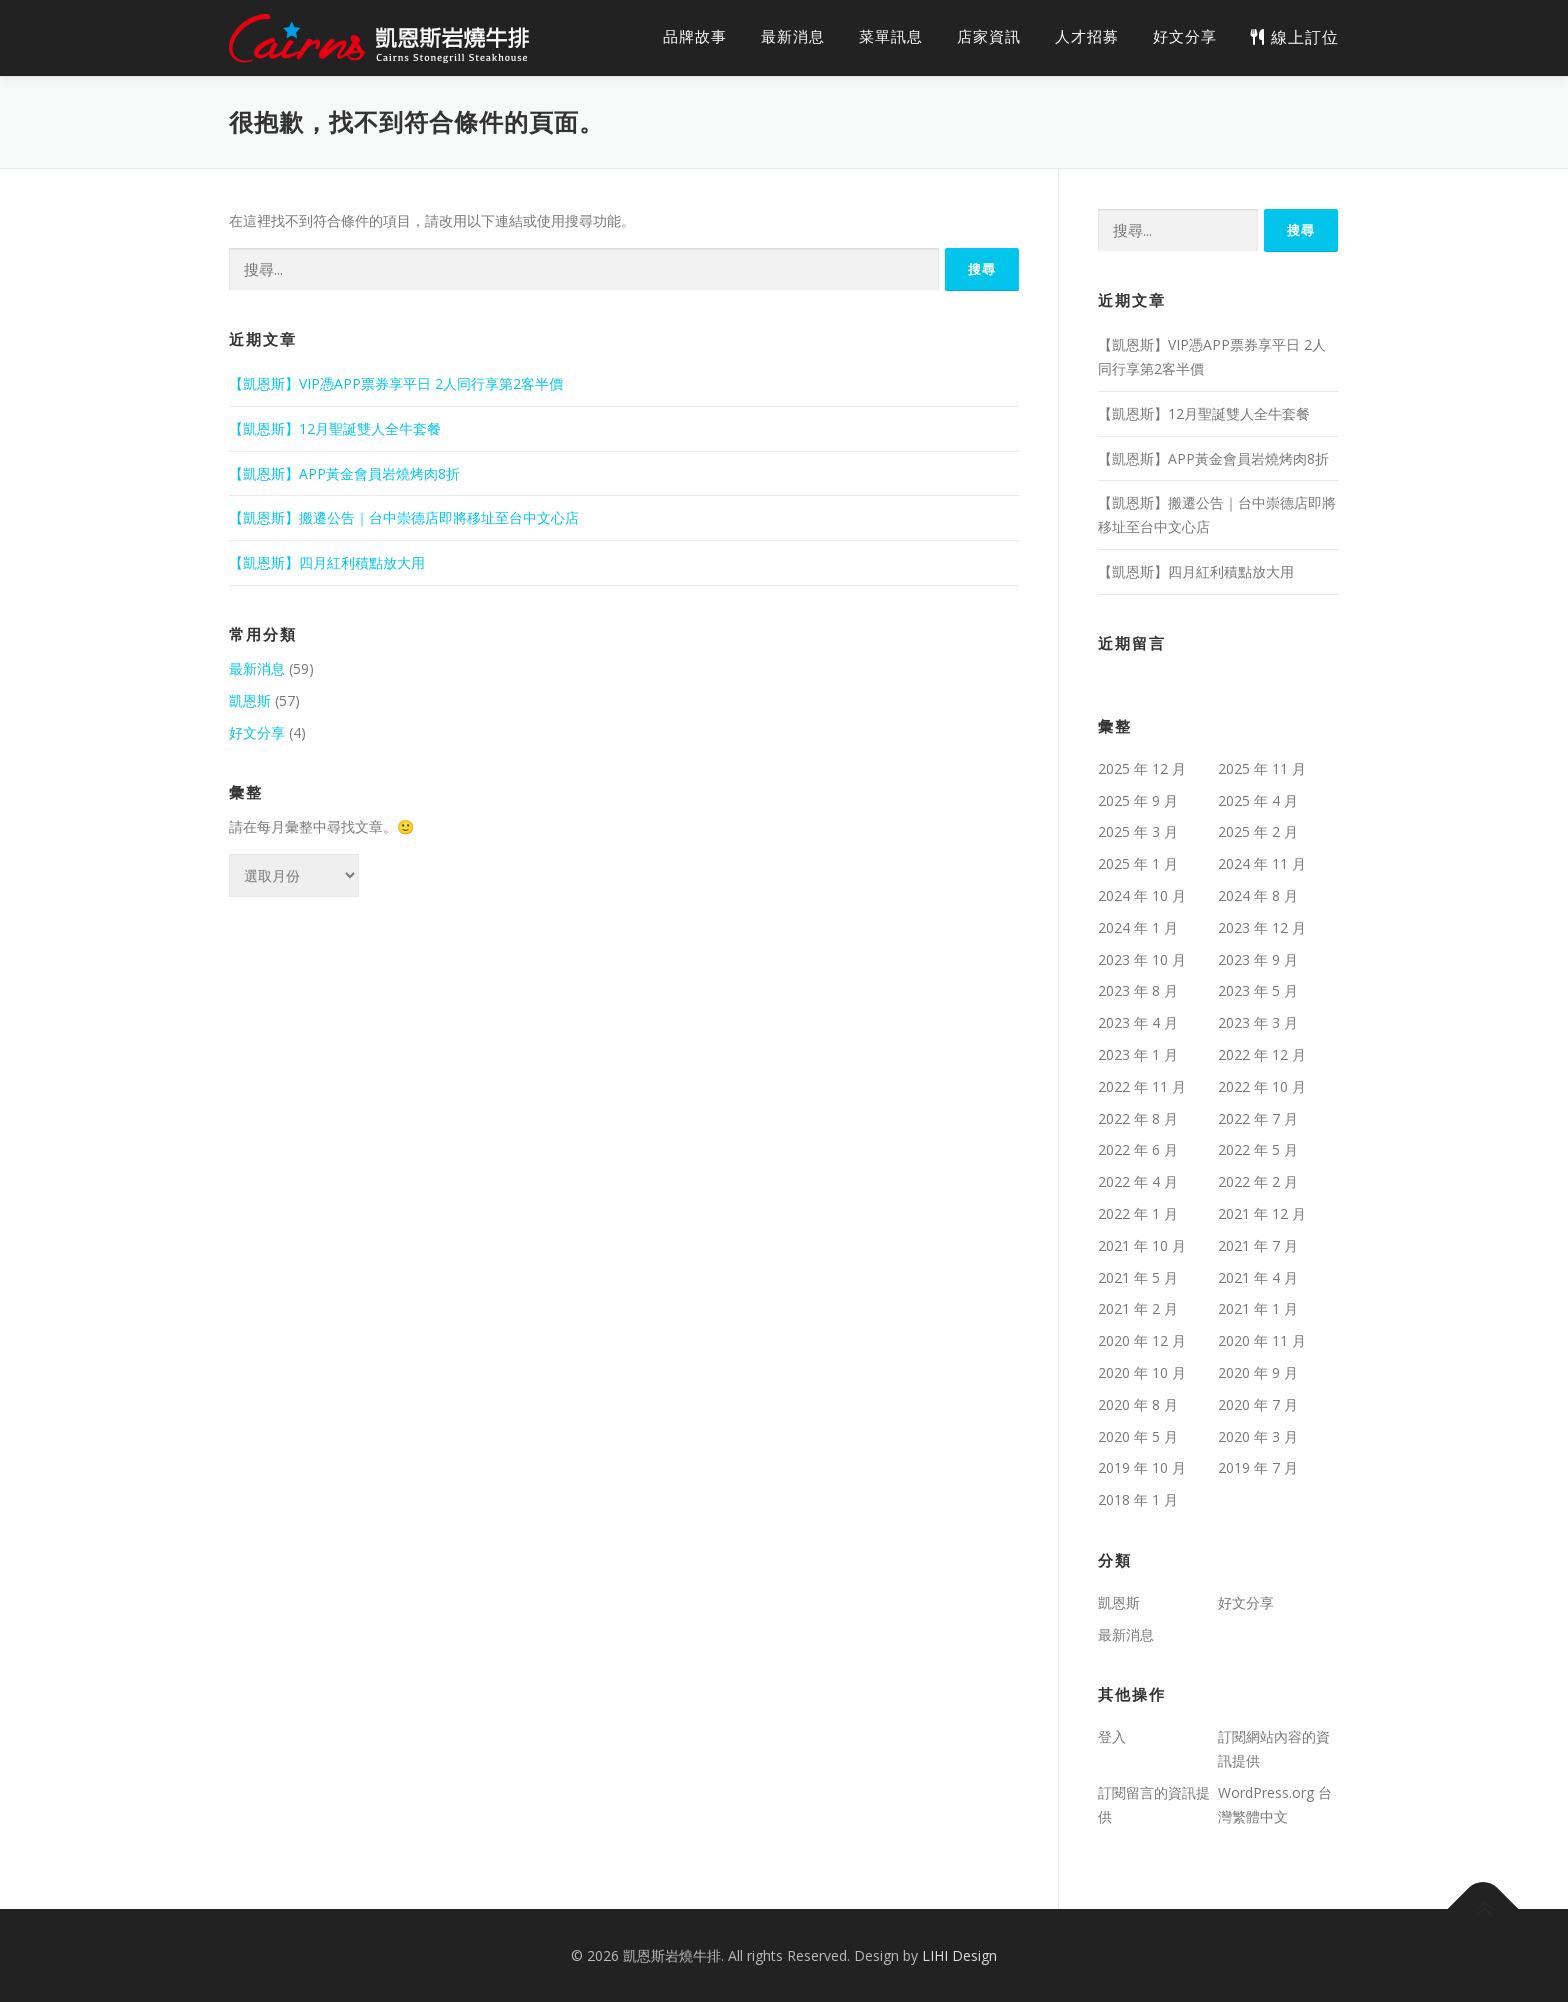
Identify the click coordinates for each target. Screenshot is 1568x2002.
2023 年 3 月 (1258, 1022)
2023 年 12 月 (1262, 927)
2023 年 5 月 (1258, 990)
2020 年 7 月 (1258, 1404)
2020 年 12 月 (1142, 1340)
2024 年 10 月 (1142, 895)
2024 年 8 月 (1258, 895)
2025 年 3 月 (1138, 831)
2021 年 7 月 (1258, 1245)
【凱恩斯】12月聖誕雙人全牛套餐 (335, 428)
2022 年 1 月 (1138, 1213)
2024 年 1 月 (1138, 927)
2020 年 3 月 (1258, 1436)
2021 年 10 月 (1142, 1245)
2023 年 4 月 (1138, 1022)
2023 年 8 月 (1138, 990)
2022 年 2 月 (1258, 1181)
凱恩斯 (250, 700)
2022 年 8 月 (1138, 1118)
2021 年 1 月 (1258, 1308)
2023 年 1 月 (1138, 1054)
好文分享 (1185, 37)
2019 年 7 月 (1258, 1467)
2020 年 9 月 (1258, 1372)
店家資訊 (989, 37)
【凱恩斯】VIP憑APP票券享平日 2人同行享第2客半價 (396, 383)
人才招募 (1087, 37)
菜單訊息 (891, 37)
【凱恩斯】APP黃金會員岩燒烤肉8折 (344, 473)
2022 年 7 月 (1258, 1118)
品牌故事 (695, 37)
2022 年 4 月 (1138, 1181)
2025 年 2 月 (1258, 831)
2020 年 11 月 (1262, 1340)
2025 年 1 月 (1138, 863)
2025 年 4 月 (1258, 800)
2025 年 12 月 (1142, 768)
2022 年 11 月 (1142, 1086)
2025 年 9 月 (1138, 800)
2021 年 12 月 (1262, 1213)
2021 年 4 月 (1258, 1277)
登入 (1112, 1736)
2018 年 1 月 (1138, 1499)
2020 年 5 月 (1138, 1436)
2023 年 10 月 (1142, 959)
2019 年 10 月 (1142, 1467)
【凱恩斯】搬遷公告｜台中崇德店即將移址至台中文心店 (404, 517)
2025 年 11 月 (1262, 768)
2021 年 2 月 (1138, 1308)
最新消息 (793, 37)
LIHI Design (959, 1955)
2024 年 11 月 (1262, 863)
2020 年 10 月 (1142, 1372)
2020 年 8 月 (1138, 1404)
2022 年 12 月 (1262, 1054)
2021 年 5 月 (1138, 1277)
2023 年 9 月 (1258, 959)
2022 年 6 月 (1138, 1149)
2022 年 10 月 (1262, 1086)
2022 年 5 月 (1258, 1149)
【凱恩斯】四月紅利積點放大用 (327, 562)
